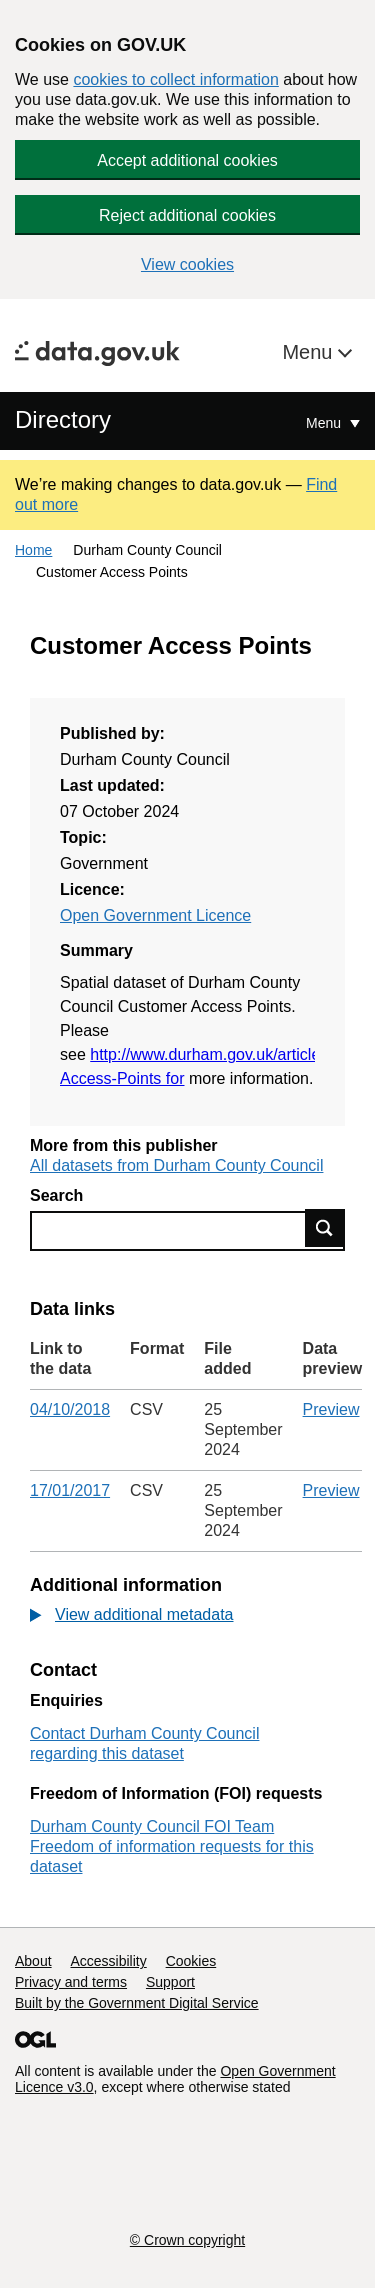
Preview (331, 1409)
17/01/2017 (70, 1490)
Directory (63, 419)
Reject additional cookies (187, 215)
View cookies (187, 264)
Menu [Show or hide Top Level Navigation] (325, 423)
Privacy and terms (71, 1982)
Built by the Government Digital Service (137, 2003)
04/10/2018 (70, 1409)
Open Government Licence (155, 915)
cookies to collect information (175, 79)
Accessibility (108, 1961)
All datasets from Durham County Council (176, 1165)
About (33, 1961)
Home (33, 550)
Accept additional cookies (187, 160)
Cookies (191, 1961)
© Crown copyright (187, 2240)
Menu (310, 352)
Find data (325, 1228)
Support (170, 1982)
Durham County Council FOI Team (152, 1826)
